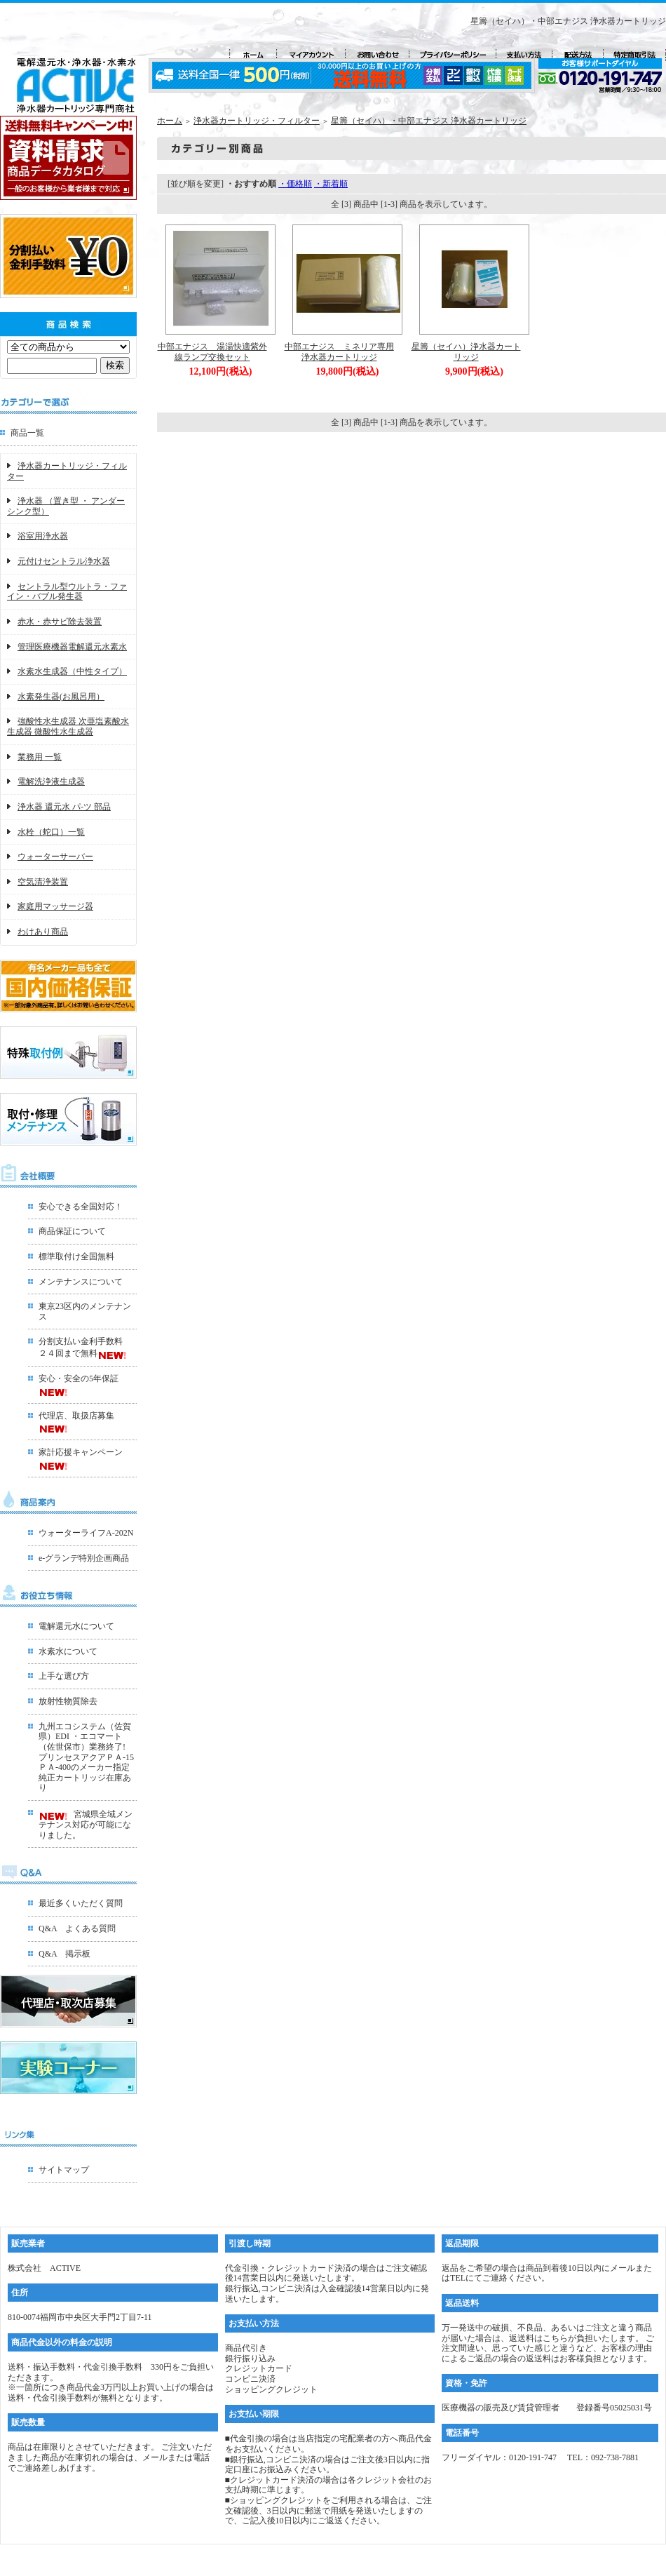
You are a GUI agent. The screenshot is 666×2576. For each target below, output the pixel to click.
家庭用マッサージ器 (55, 906)
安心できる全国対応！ (81, 1207)
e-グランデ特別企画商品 (84, 1558)
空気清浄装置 (43, 882)
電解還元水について (76, 1626)
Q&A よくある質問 (77, 1928)
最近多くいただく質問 (81, 1903)
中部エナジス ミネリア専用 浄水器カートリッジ (343, 352)
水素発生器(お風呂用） (61, 697)
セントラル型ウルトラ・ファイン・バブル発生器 (67, 592)
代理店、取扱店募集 (76, 1416)
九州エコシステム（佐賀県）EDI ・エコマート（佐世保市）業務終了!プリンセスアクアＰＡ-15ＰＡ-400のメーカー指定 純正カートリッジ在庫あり (86, 1757)
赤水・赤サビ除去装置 (60, 621)
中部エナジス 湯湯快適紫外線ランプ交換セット (212, 352)
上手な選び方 (64, 1676)
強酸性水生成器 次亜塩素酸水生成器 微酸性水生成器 (68, 726)
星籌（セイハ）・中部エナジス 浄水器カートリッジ (428, 121)
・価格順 (295, 184)
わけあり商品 (43, 932)
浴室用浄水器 (43, 536)
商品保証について (72, 1231)
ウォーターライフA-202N (86, 1533)
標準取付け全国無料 (76, 1256)
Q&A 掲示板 (64, 1954)
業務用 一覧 (40, 757)
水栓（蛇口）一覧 (51, 832)
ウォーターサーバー (55, 856)
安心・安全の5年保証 (78, 1378)
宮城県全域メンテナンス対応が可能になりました (85, 1824)
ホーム (169, 121)
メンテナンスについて (81, 1282)
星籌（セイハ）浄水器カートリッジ (466, 352)
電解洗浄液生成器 (51, 781)
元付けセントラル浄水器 (64, 561)
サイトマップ (64, 2170)
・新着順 (331, 184)
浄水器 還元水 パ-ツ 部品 (64, 807)
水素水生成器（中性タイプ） (72, 671)
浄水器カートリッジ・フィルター (256, 121)
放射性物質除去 (68, 1701)
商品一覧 (27, 433)
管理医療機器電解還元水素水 (72, 647)
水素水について (68, 1651)
